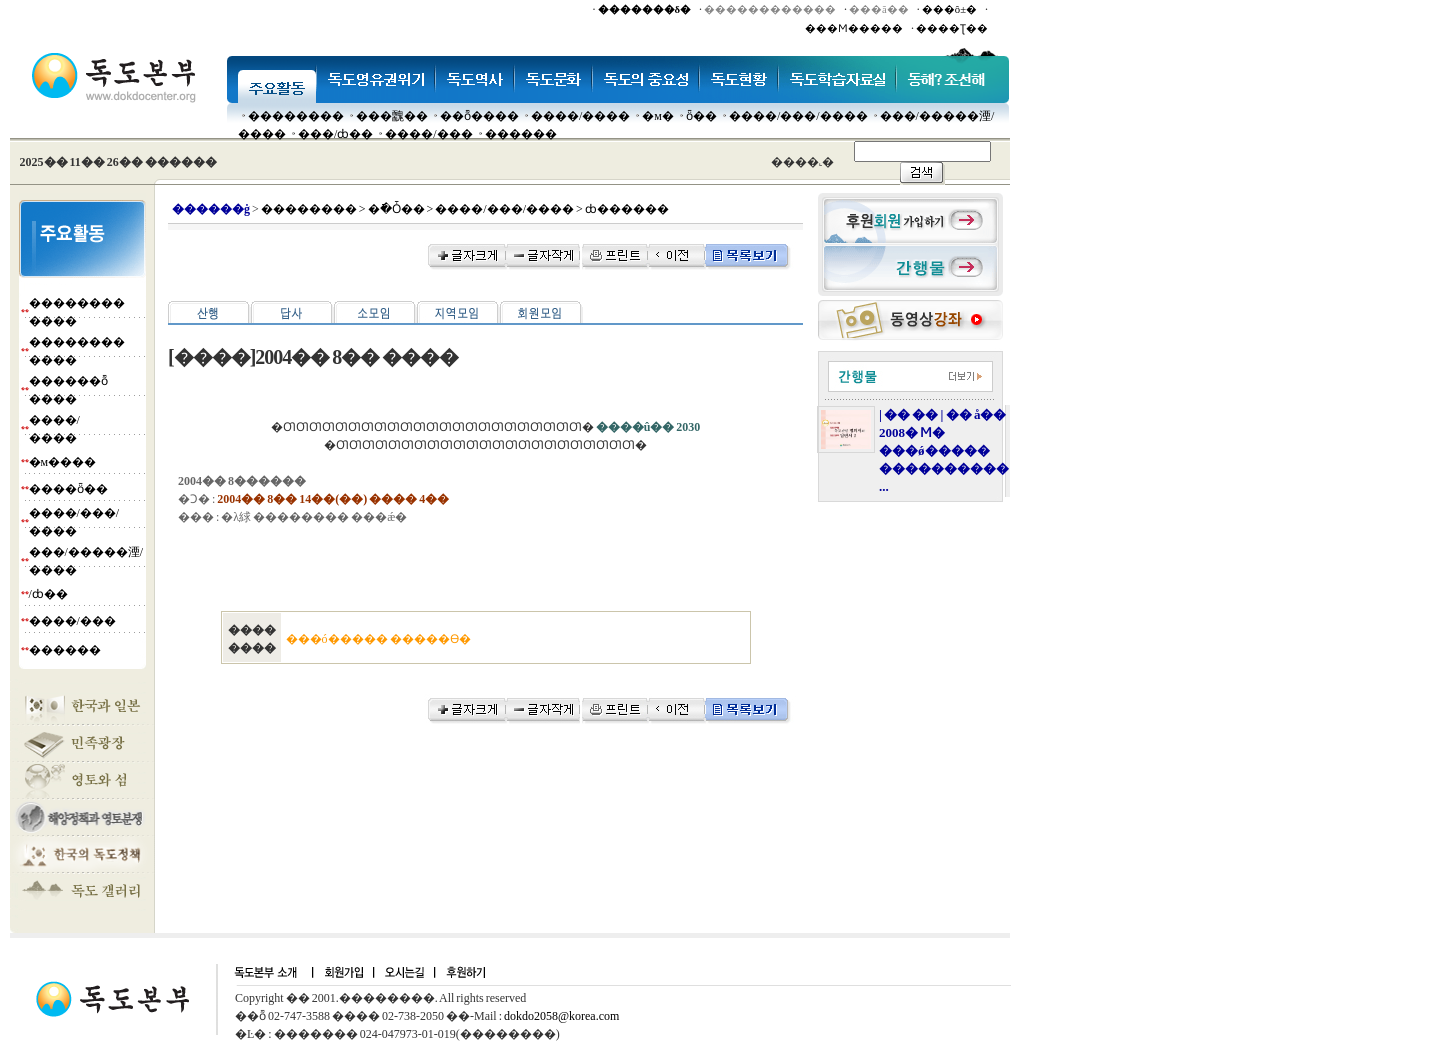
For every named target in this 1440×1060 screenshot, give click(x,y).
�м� (658, 116)
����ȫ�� (68, 489)
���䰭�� (392, 116)
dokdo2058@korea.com (561, 1016)
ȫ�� (701, 116)
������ (521, 134)
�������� (296, 116)
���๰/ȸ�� (335, 134)
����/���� (580, 116)
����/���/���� (798, 116)
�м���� (63, 462)
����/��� (428, 134)
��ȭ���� (479, 116)
